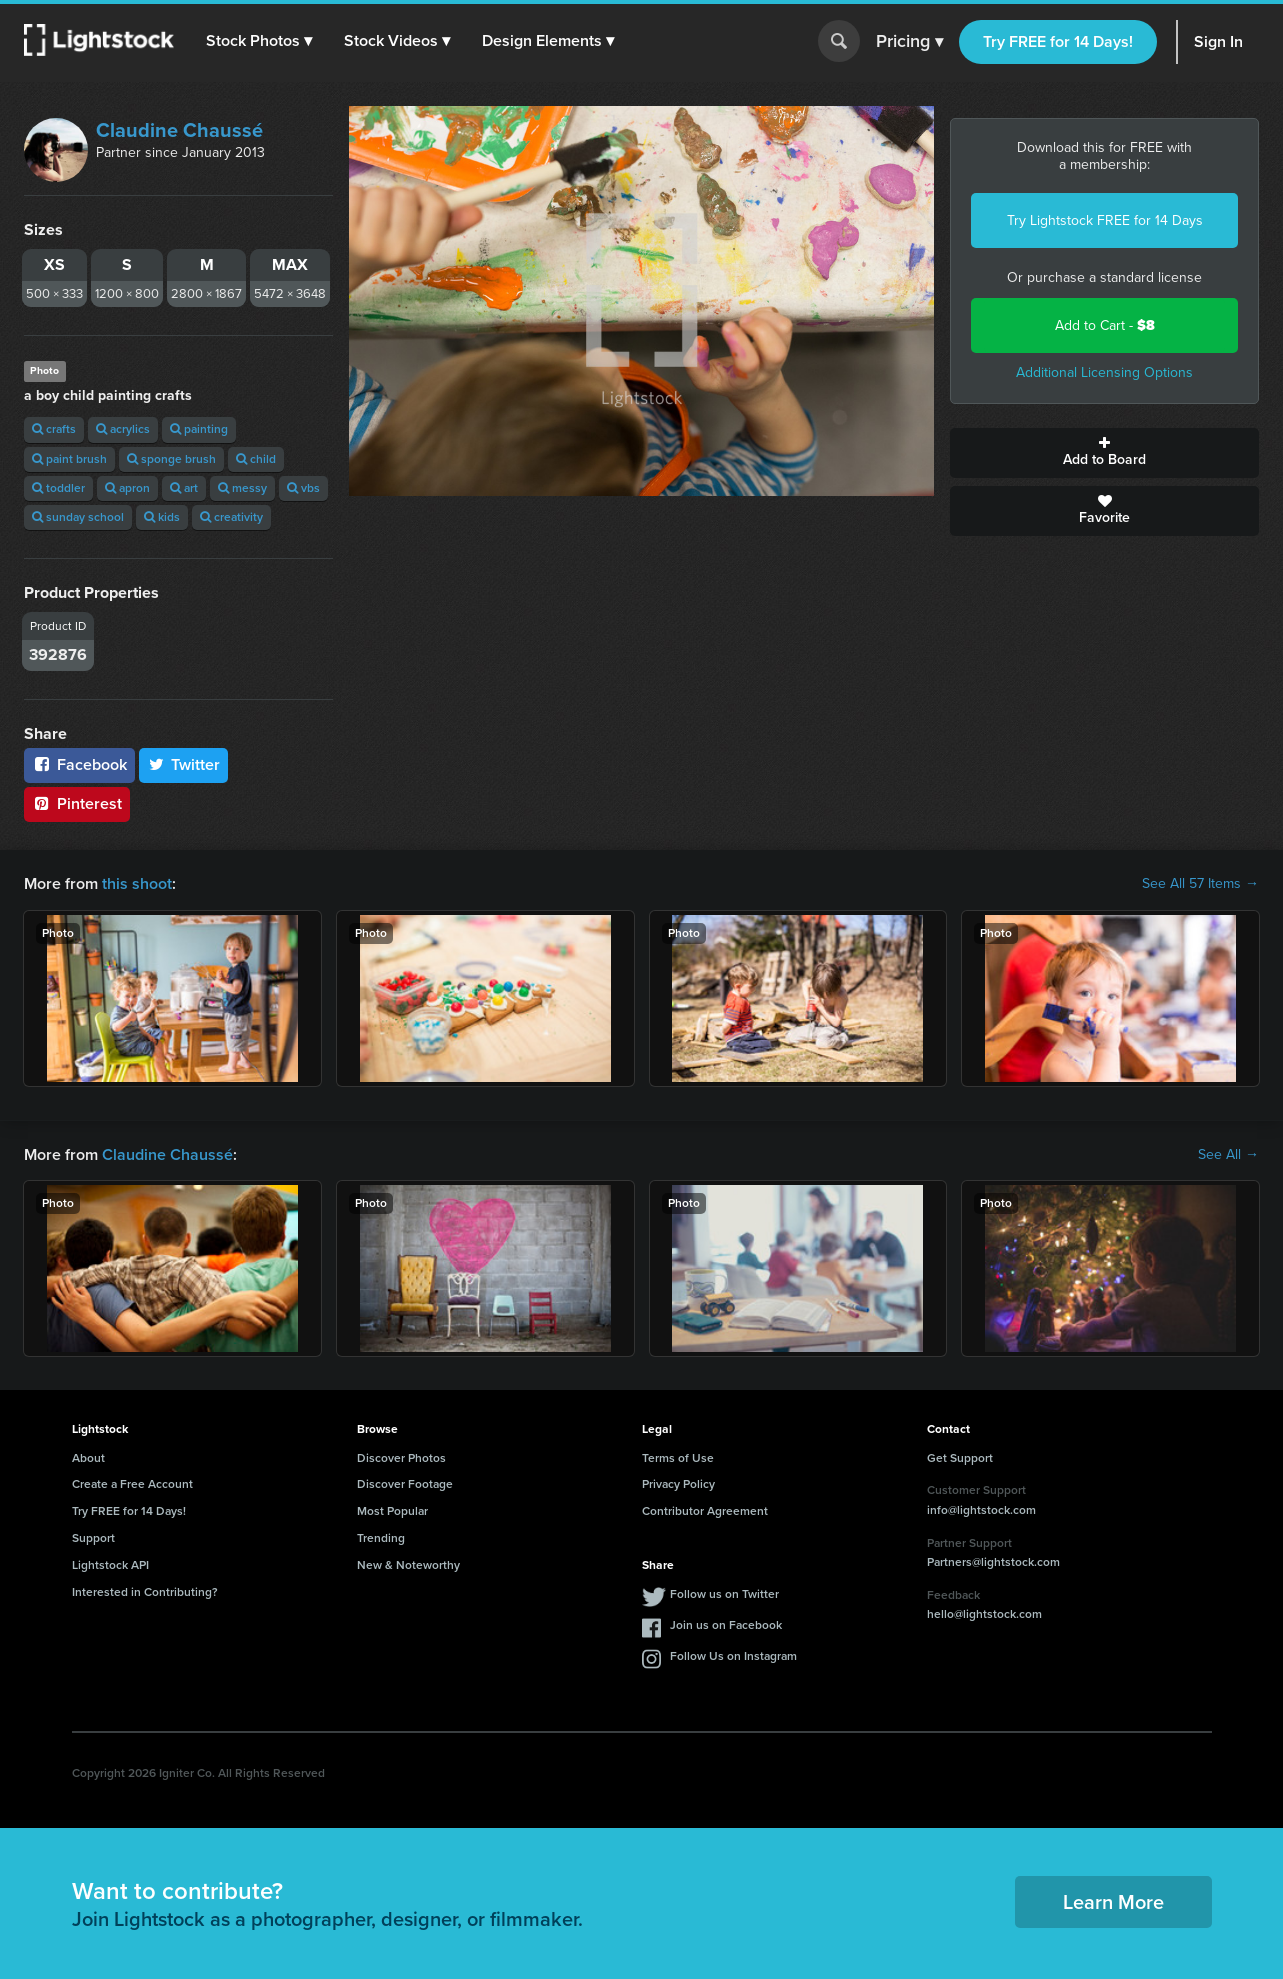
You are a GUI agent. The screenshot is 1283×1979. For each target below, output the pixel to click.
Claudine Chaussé (179, 130)
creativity (231, 517)
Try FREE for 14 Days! (1058, 41)
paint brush (69, 459)
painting (199, 429)
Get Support (960, 1458)
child (256, 459)
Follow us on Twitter (724, 1594)
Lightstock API (110, 1565)
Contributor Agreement (705, 1511)
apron (127, 488)
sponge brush (171, 459)
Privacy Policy (678, 1484)
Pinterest (77, 803)
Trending (381, 1538)
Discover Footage (405, 1484)
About (88, 1458)
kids (162, 517)
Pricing (909, 42)
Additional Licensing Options (1104, 372)
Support (93, 1538)
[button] (259, 41)
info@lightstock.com (981, 1510)
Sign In (1218, 41)
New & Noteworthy (408, 1565)
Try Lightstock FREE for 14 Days (1105, 220)
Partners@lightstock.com (993, 1562)
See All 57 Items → (1200, 884)
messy (242, 488)
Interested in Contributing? (145, 1592)
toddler (58, 488)
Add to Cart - (1105, 325)
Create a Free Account (132, 1484)
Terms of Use (678, 1458)
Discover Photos (401, 1458)
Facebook (79, 764)
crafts (54, 429)
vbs (303, 488)
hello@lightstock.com (984, 1614)
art (184, 488)
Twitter (184, 764)
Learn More (1113, 1902)
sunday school (78, 517)
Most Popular (392, 1511)
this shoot (137, 883)
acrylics (123, 429)
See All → (1228, 1155)
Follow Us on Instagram (733, 1656)
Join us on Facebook (726, 1625)
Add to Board (1104, 453)
